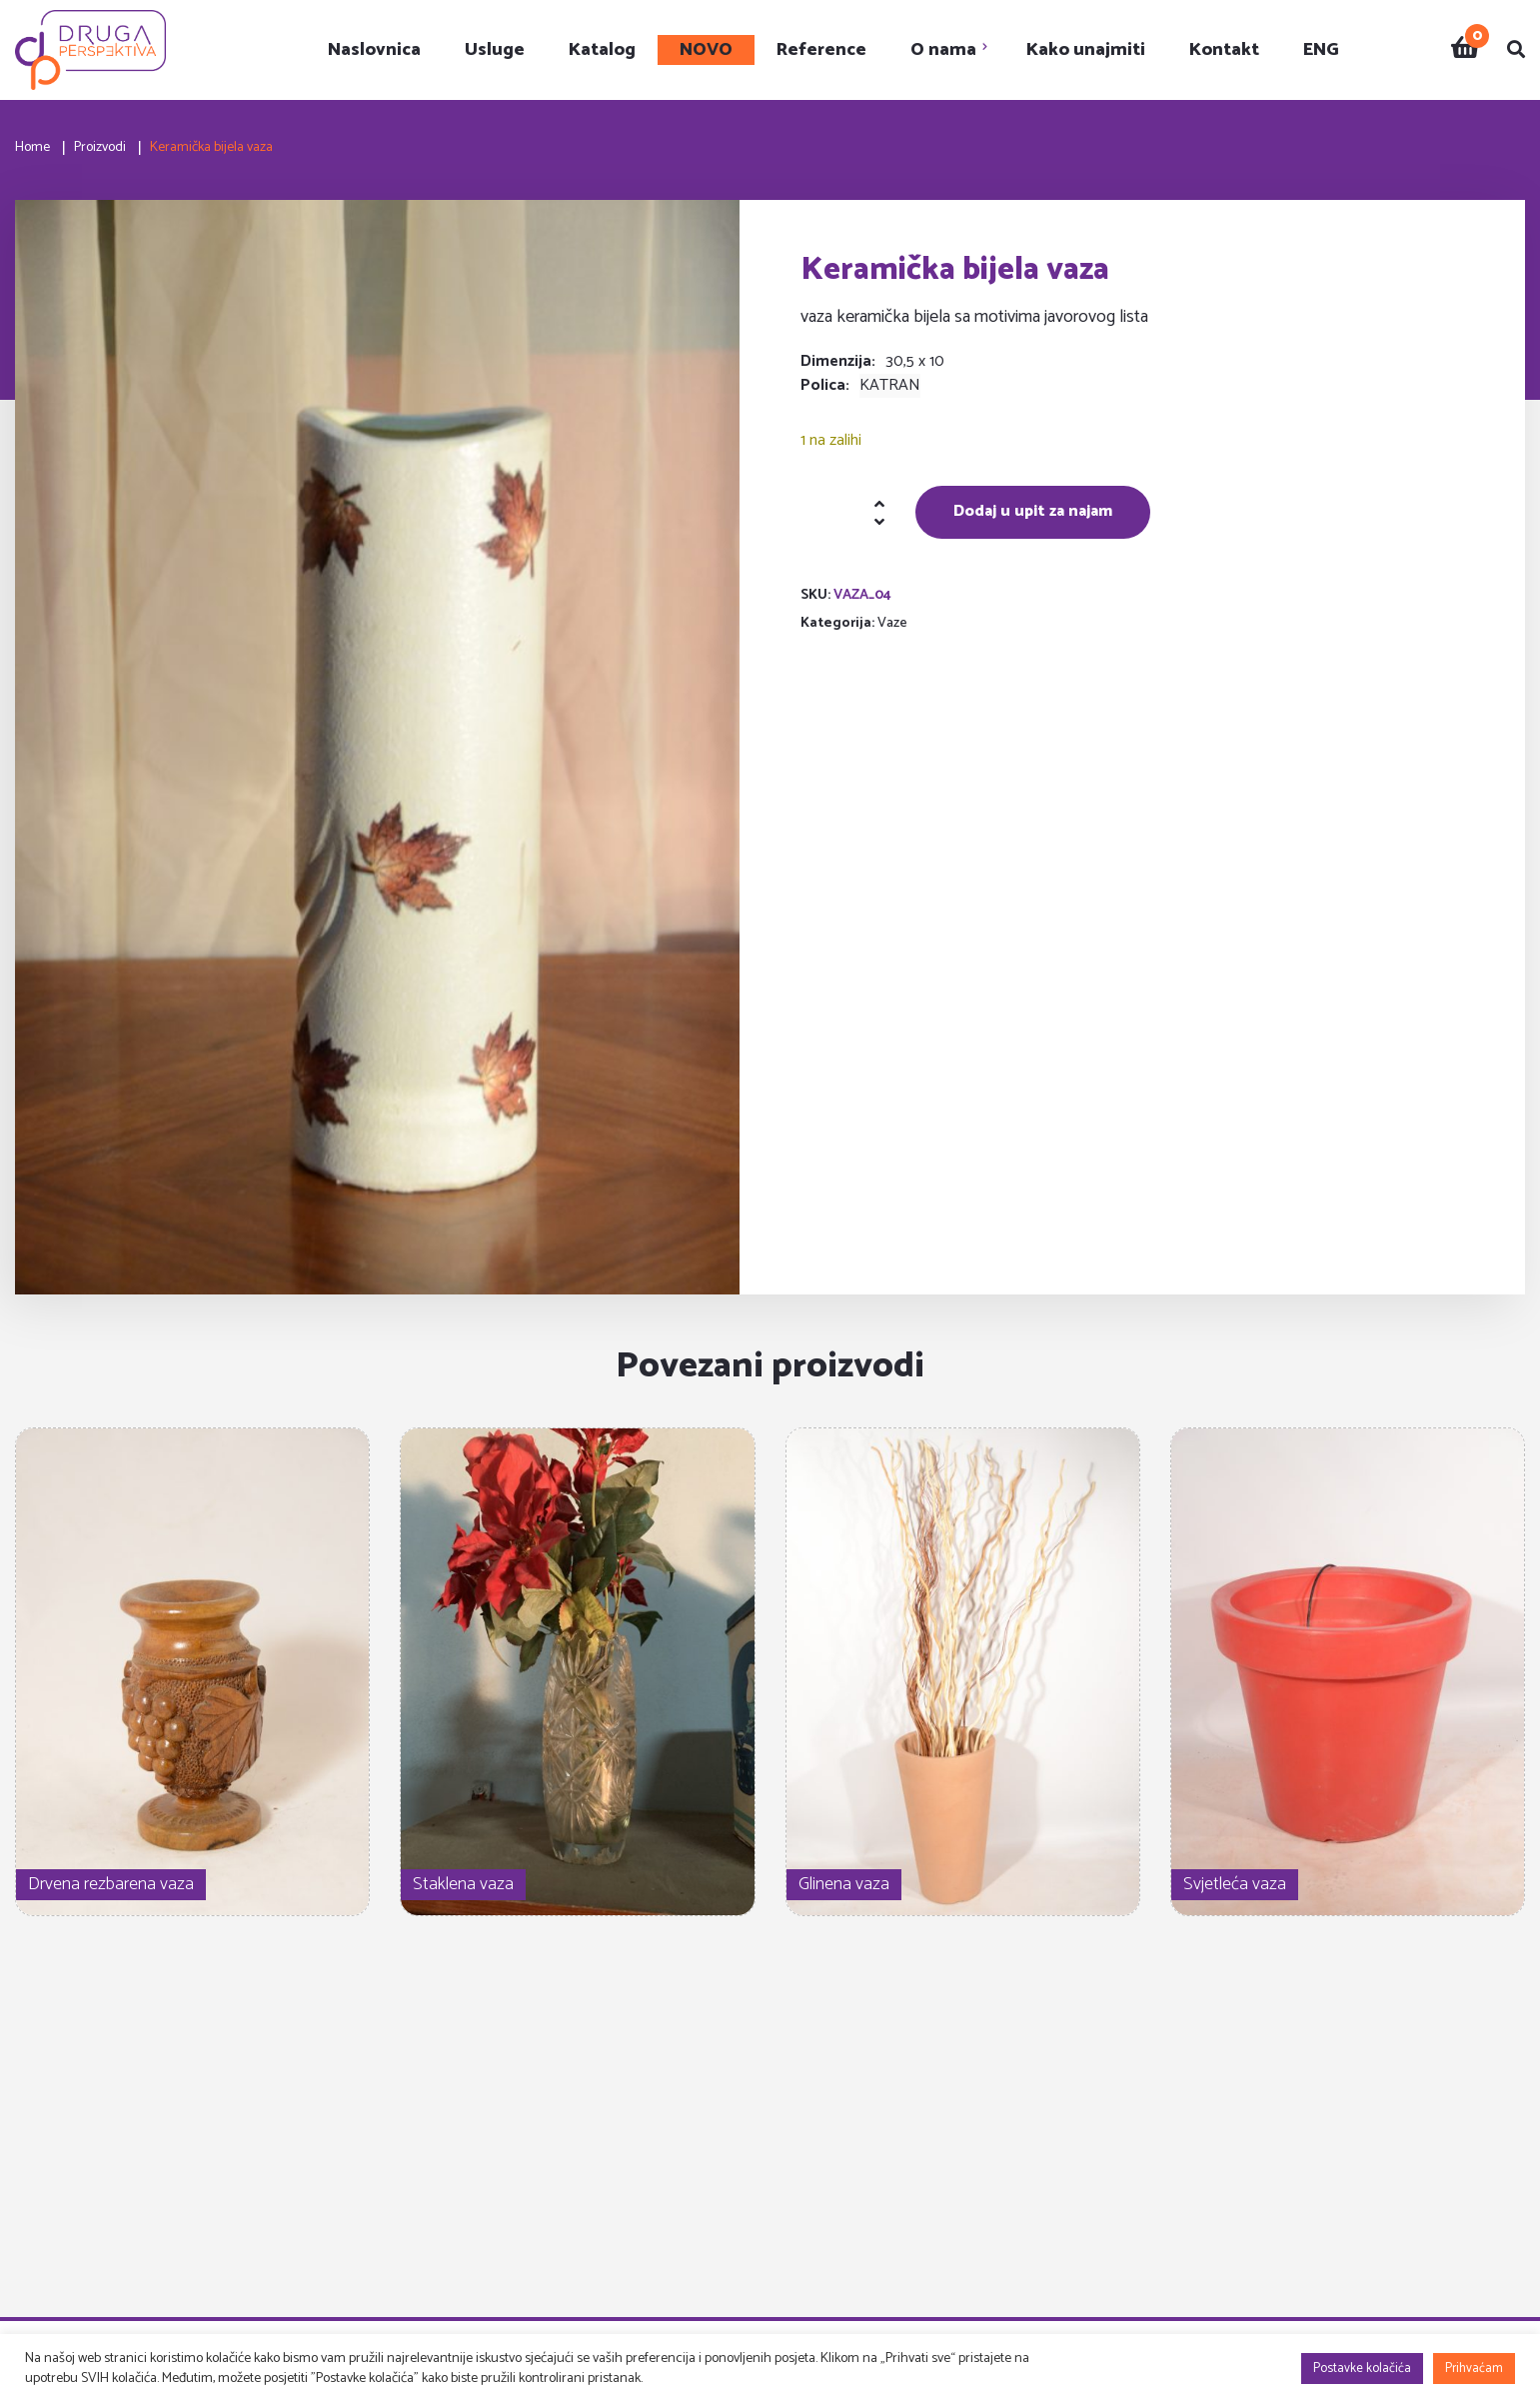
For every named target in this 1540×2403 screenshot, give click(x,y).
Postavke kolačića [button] (1362, 2368)
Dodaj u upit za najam (1032, 511)
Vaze (892, 623)
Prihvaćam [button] (1474, 2368)
